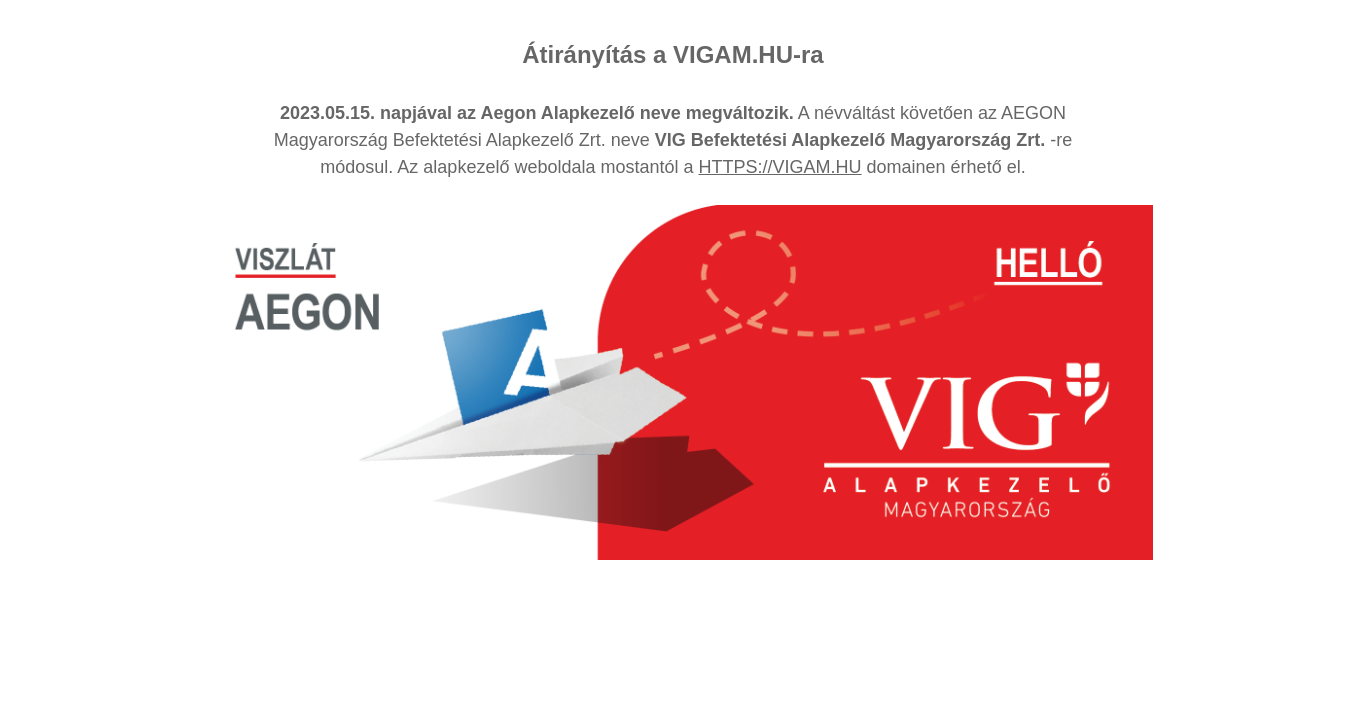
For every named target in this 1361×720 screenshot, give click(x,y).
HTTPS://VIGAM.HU (780, 167)
